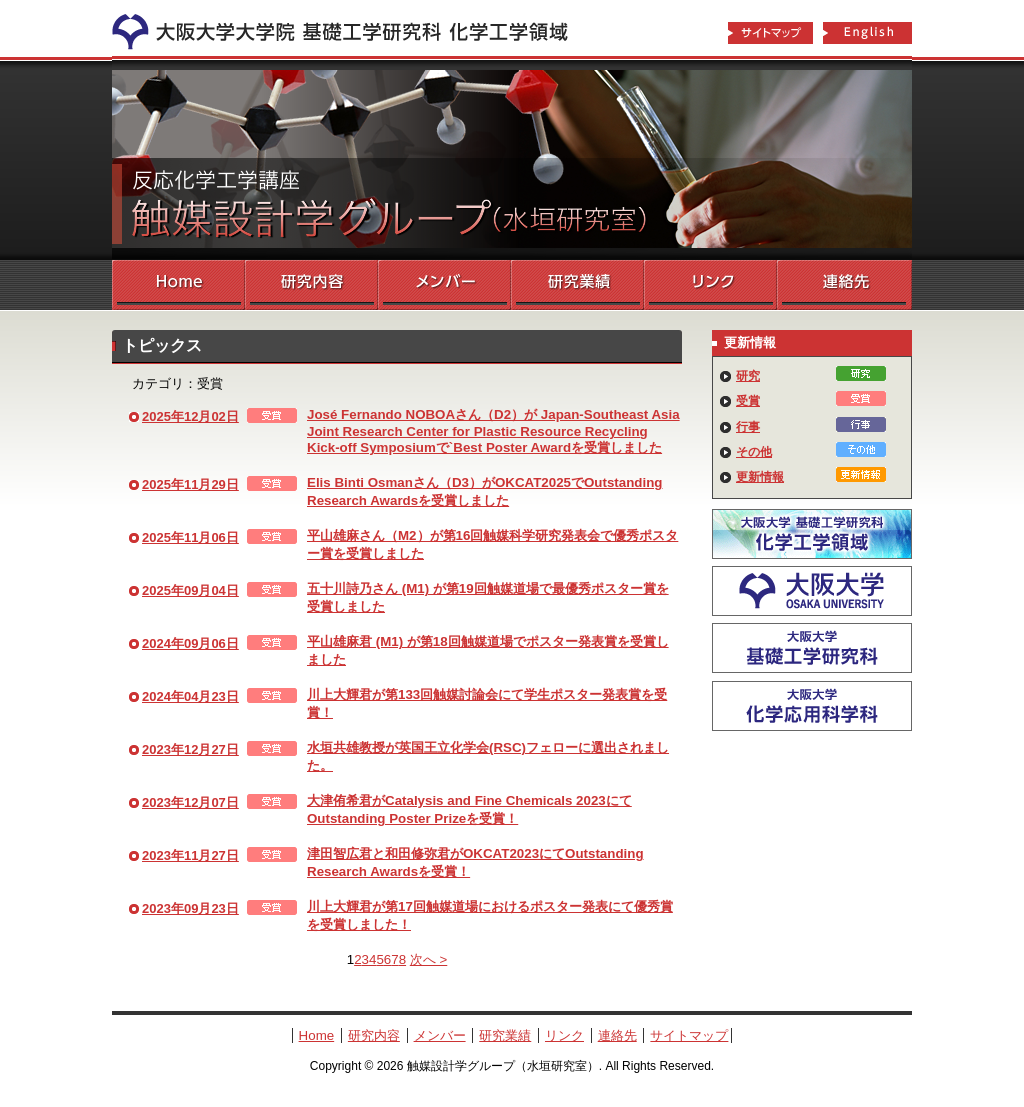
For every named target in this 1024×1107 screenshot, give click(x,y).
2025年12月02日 (190, 416)
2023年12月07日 (190, 802)
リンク (710, 285)
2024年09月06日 (190, 643)
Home (178, 285)
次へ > (429, 959)
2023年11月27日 (190, 855)
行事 (748, 427)
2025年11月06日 (190, 537)
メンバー (444, 285)
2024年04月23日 (190, 696)
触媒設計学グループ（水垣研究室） (512, 160)
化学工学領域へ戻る (352, 28)
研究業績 (577, 285)
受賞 (748, 401)
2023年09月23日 (190, 908)
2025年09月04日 (190, 590)
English (868, 34)
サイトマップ (770, 34)
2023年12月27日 (190, 749)
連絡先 (844, 285)
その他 (754, 452)
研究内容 (311, 285)
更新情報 (760, 477)
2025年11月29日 (190, 484)
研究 (748, 376)
